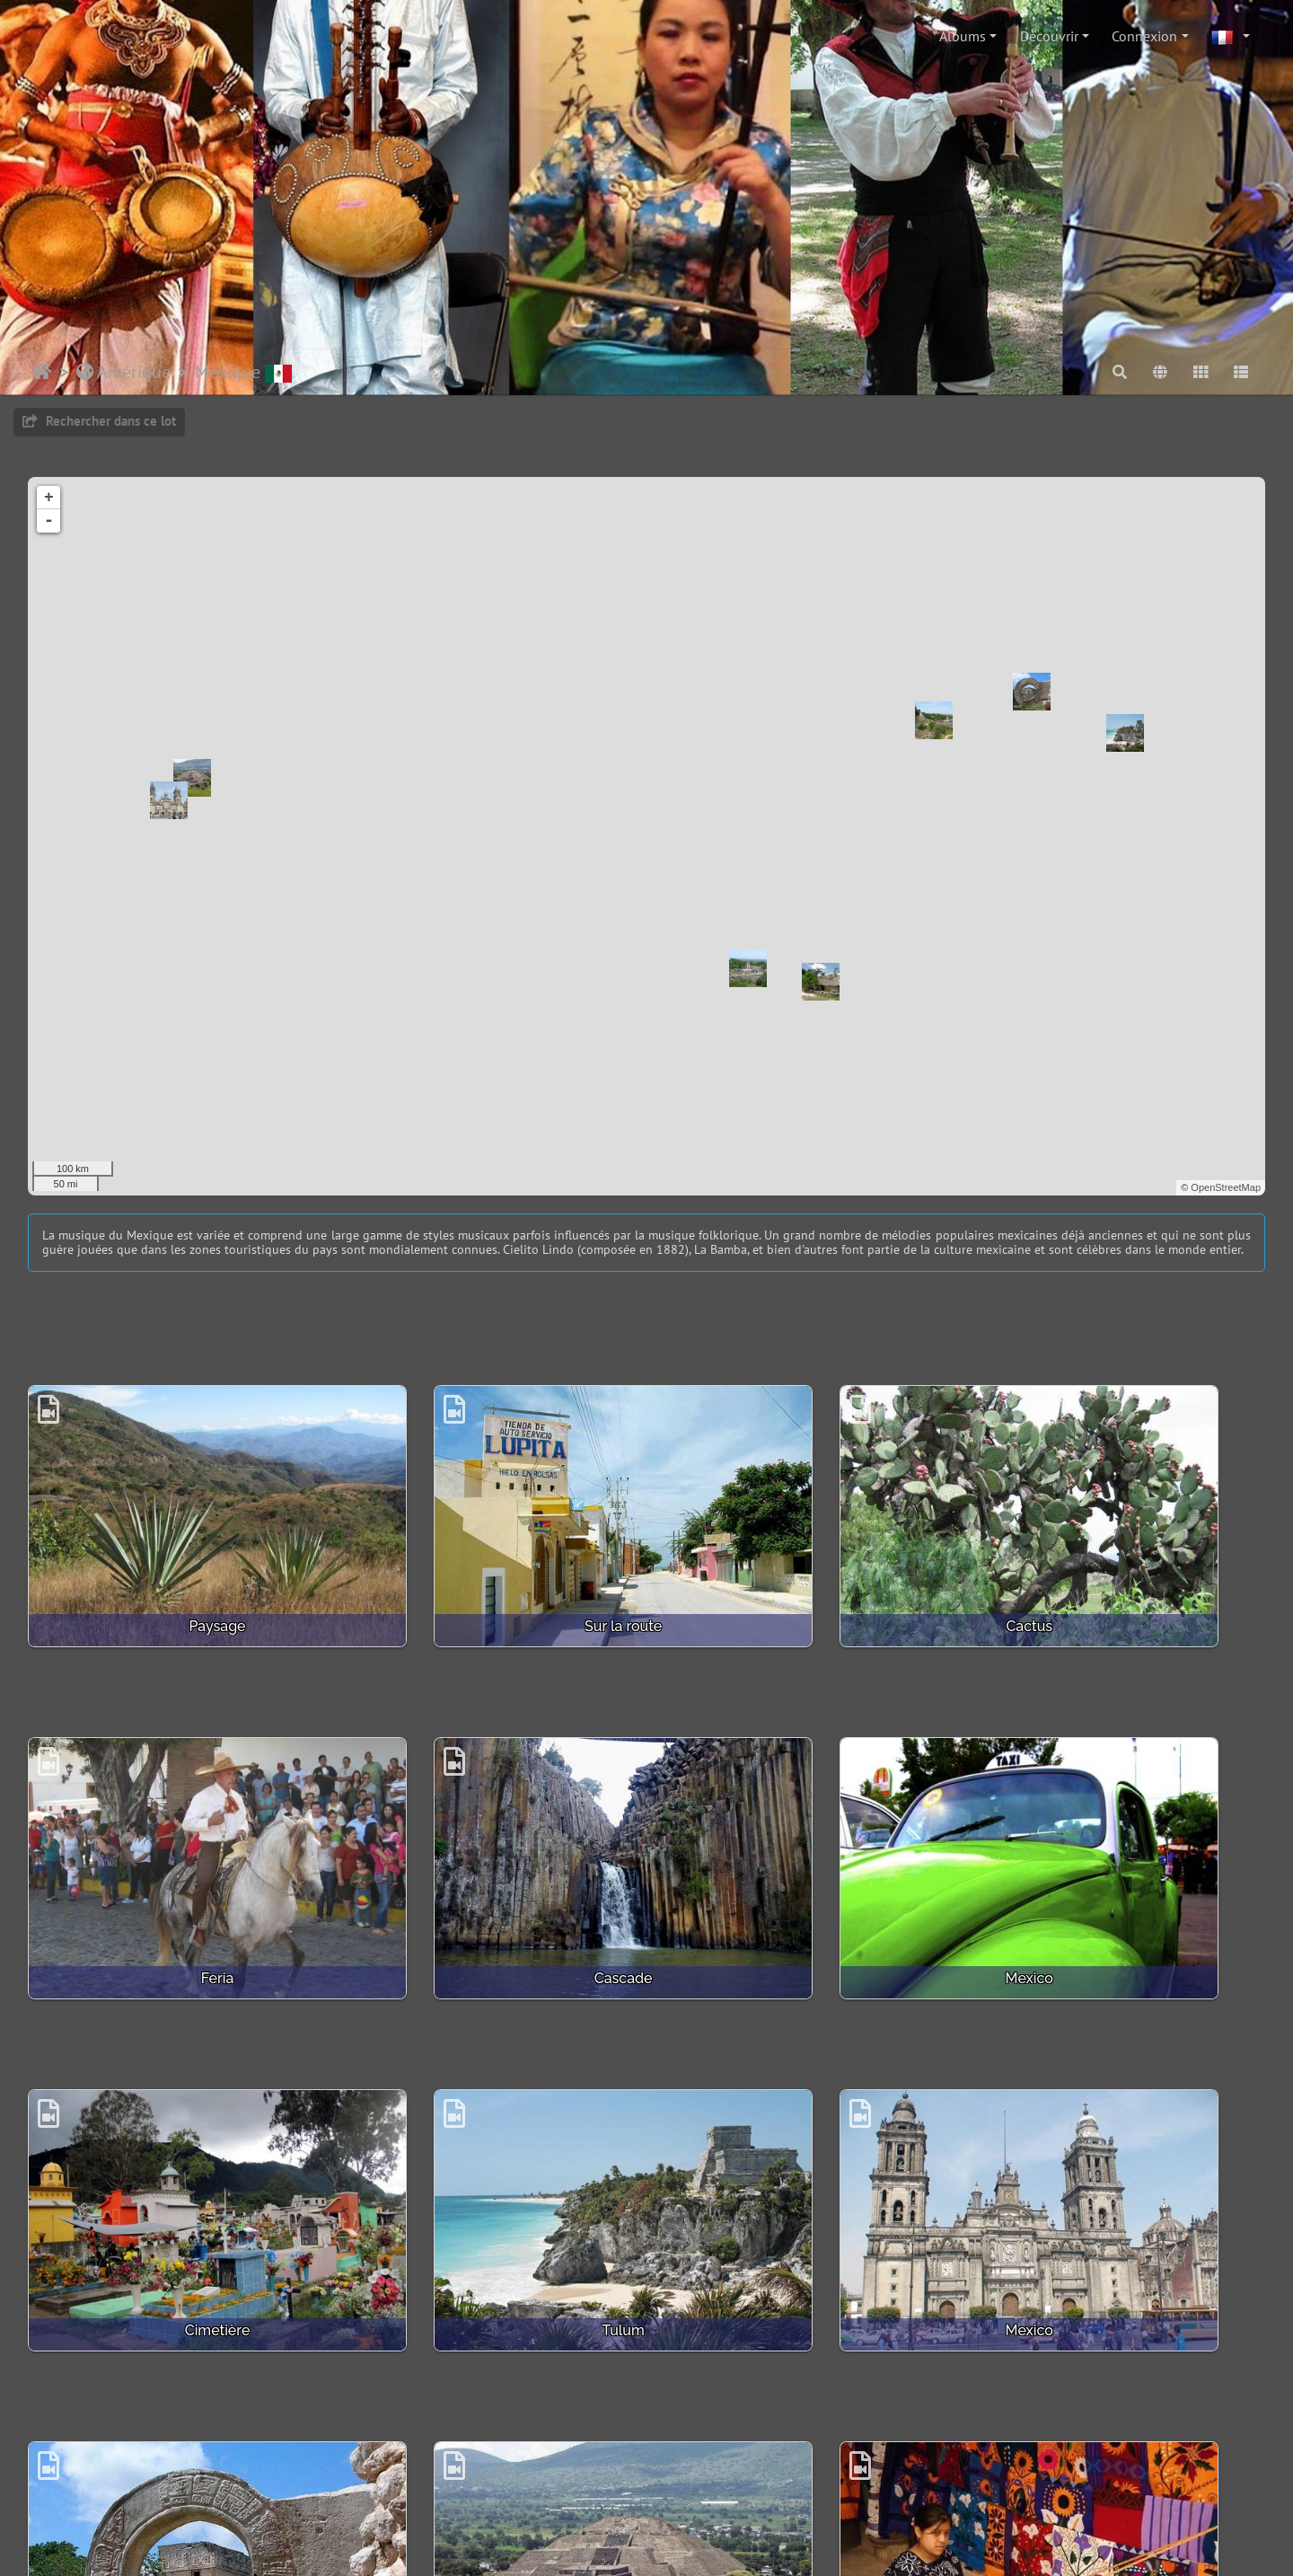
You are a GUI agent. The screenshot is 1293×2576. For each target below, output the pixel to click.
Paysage (172, 1564)
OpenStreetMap (1226, 1187)
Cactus (804, 1564)
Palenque (804, 2434)
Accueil (41, 371)
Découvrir (1049, 36)
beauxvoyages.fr (725, 2545)
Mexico (488, 1854)
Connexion (1144, 36)
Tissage (1120, 2144)
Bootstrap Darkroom (777, 2502)
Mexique (243, 372)
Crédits (624, 2502)
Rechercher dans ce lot (99, 420)
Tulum (1120, 1854)
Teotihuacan (804, 2144)
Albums (962, 36)
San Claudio (488, 2434)
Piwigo (417, 2502)
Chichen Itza (488, 2144)
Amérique (123, 372)
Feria (1121, 1564)
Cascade (173, 1854)
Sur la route (488, 1564)
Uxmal (173, 2434)
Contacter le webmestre (521, 2502)
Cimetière (805, 1854)
